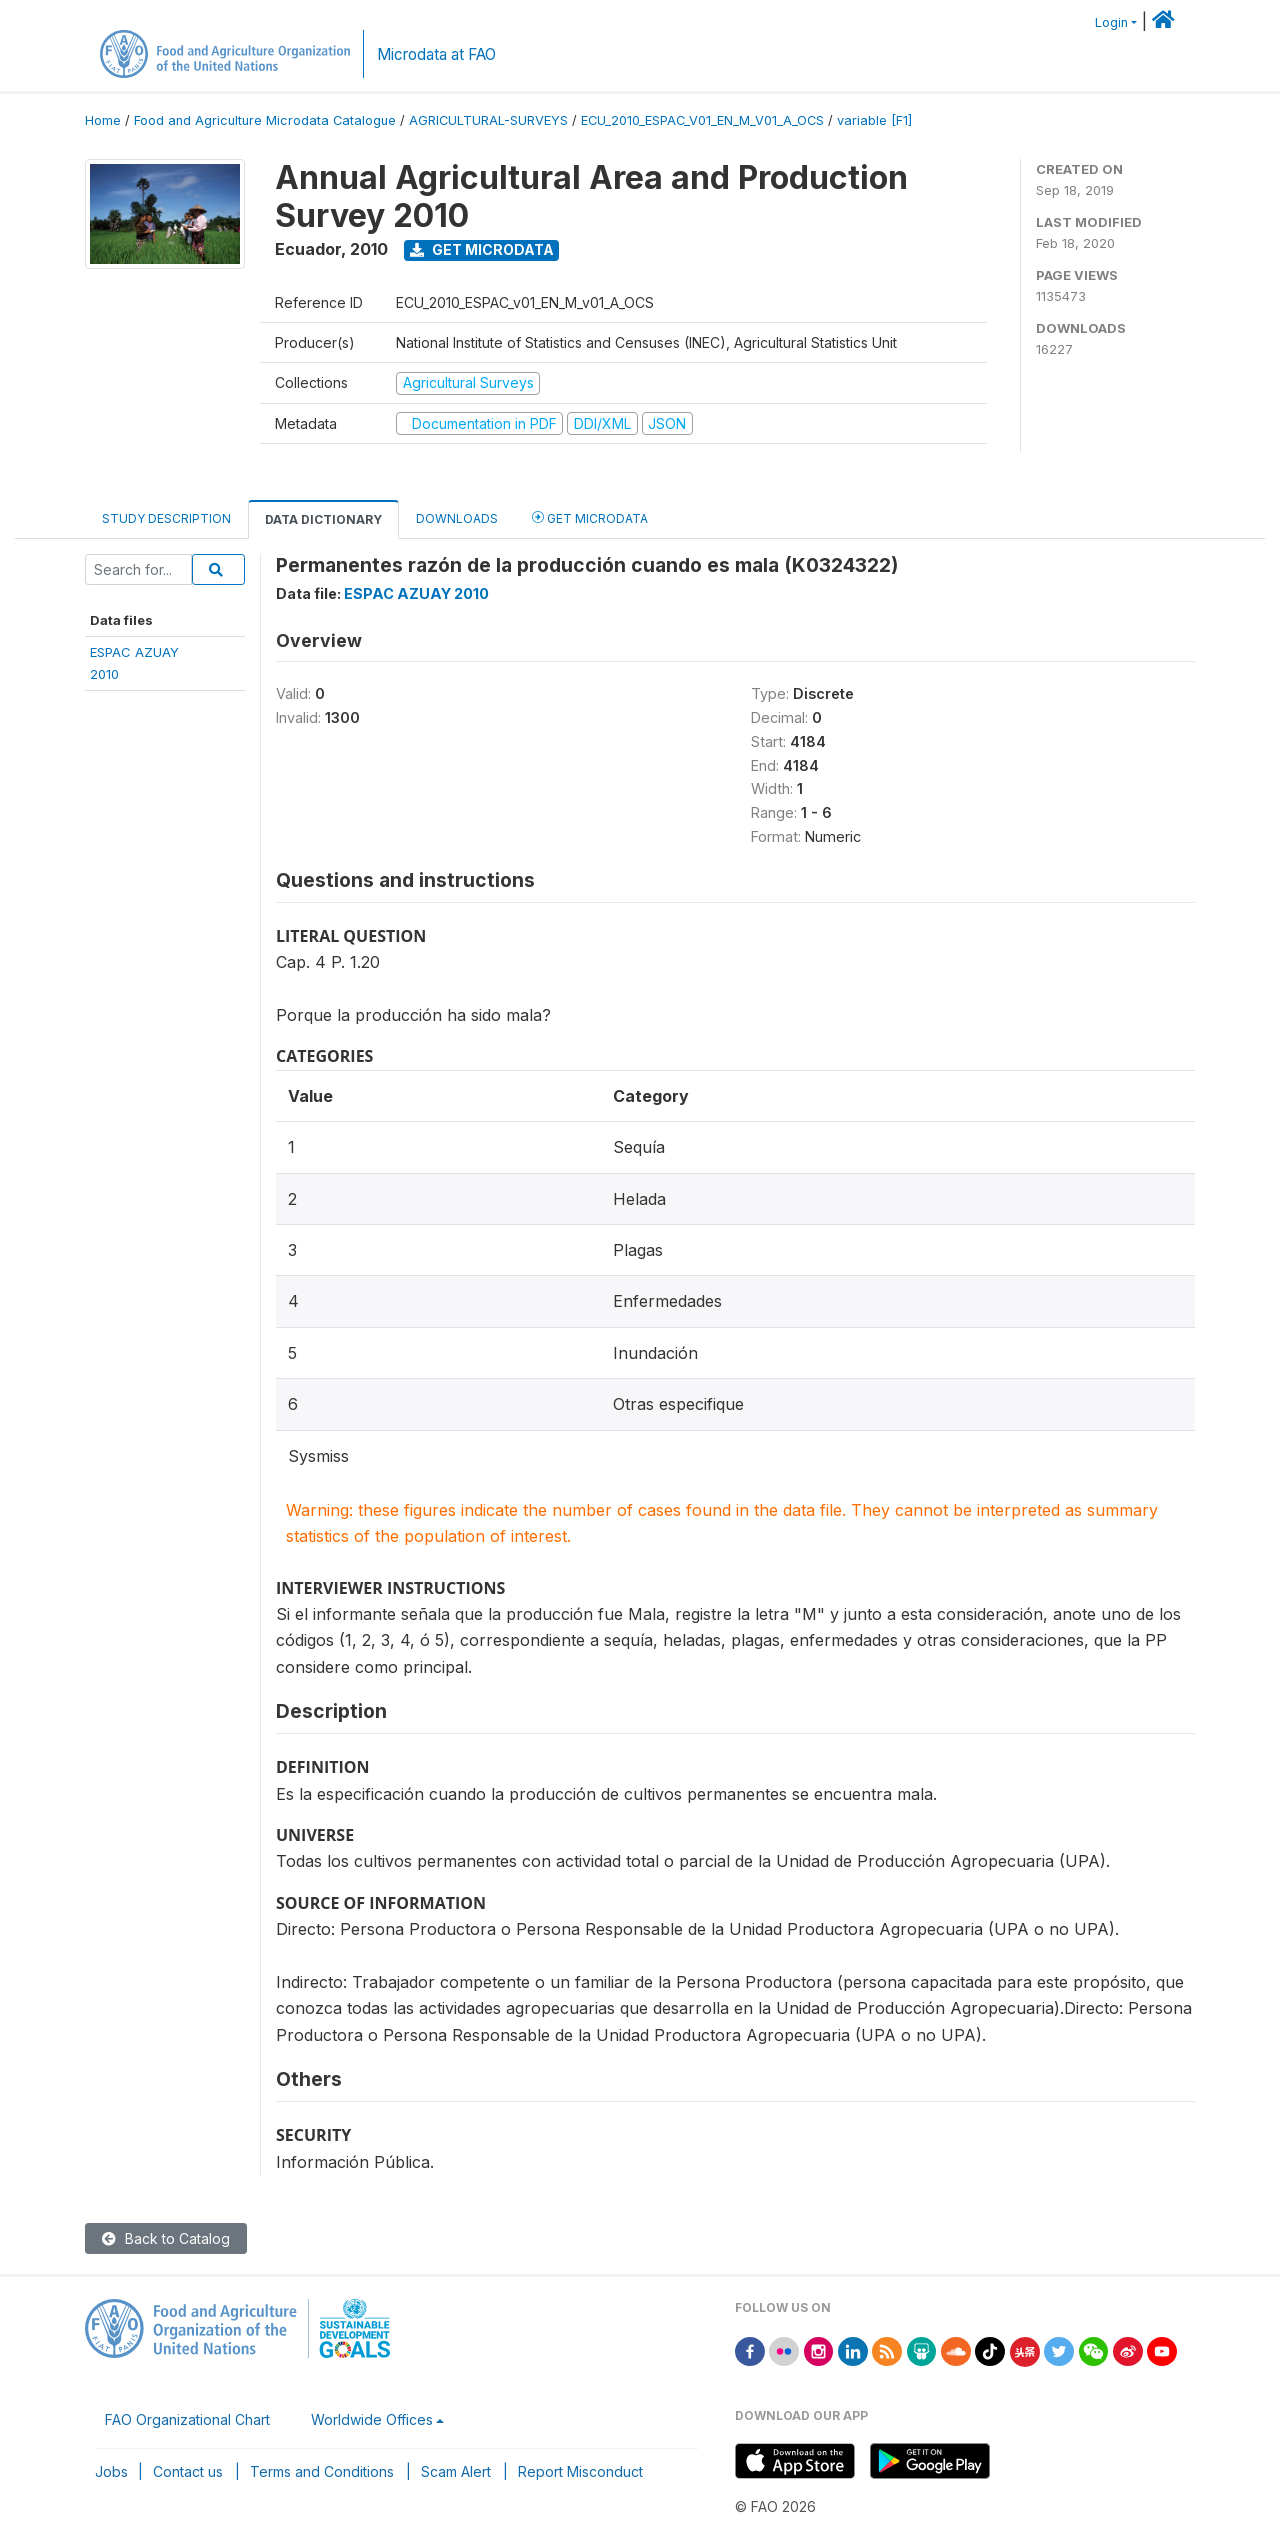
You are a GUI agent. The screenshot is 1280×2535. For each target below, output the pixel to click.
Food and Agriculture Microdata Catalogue (265, 120)
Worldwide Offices (372, 2419)
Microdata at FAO (436, 54)
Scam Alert (456, 2471)
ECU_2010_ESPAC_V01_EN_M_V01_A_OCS (702, 120)
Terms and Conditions (322, 2471)
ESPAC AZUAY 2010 (416, 593)
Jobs (111, 2471)
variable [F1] (874, 120)
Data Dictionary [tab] (323, 519)
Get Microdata (482, 249)
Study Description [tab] (166, 518)
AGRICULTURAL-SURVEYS (488, 120)
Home (103, 120)
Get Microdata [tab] (590, 517)
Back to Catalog (166, 2238)
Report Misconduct (580, 2471)
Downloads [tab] (457, 518)
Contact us (188, 2471)
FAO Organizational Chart (187, 2419)
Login (1111, 22)
